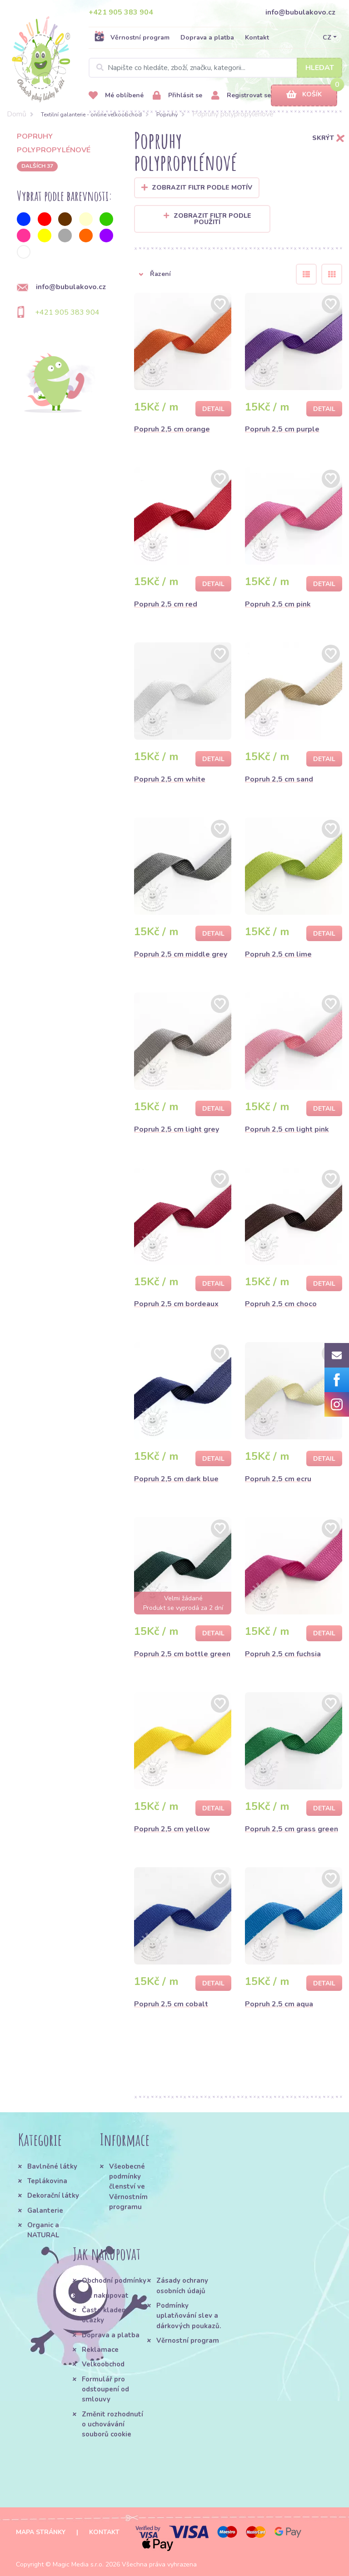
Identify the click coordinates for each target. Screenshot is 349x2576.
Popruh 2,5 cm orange (172, 429)
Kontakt (257, 37)
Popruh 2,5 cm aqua (279, 2004)
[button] (208, 274)
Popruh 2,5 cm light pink (287, 1129)
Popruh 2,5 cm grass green (291, 1829)
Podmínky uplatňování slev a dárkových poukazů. (188, 2315)
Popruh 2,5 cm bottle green (182, 1654)
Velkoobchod (103, 2364)
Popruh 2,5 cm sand (279, 779)
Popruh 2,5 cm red (165, 604)
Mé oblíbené (116, 95)
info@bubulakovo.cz (300, 12)
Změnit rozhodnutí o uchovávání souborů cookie (112, 2424)
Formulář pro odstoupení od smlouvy (105, 2389)
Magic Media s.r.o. (78, 2564)
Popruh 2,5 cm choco (281, 1304)
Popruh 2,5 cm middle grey (180, 954)
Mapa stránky (40, 2532)
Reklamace (100, 2349)
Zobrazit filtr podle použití (207, 218)
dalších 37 (37, 166)
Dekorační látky (53, 2195)
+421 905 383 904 (121, 12)
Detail (213, 409)
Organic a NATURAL (43, 2230)
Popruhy (167, 114)
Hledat (319, 68)
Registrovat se (241, 95)
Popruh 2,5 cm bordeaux (176, 1304)
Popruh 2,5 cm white (169, 779)
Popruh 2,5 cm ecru (278, 1479)
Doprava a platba (207, 37)
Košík (304, 95)
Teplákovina (47, 2180)
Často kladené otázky (106, 2315)
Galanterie (45, 2210)
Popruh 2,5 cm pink (278, 604)
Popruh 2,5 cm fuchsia (283, 1654)
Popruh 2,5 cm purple (282, 429)
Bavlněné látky (52, 2166)
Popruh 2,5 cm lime (278, 954)
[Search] (215, 68)
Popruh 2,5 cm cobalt (171, 2004)
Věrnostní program (132, 37)
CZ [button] (327, 37)
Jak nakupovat (105, 2295)
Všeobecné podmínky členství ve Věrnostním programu (128, 2186)
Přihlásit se (177, 95)
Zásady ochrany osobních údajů (182, 2285)
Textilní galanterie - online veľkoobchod (91, 114)
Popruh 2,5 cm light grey (176, 1129)
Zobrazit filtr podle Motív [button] (202, 187)
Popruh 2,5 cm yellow (172, 1829)
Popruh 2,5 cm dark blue (176, 1479)
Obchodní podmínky (114, 2280)
